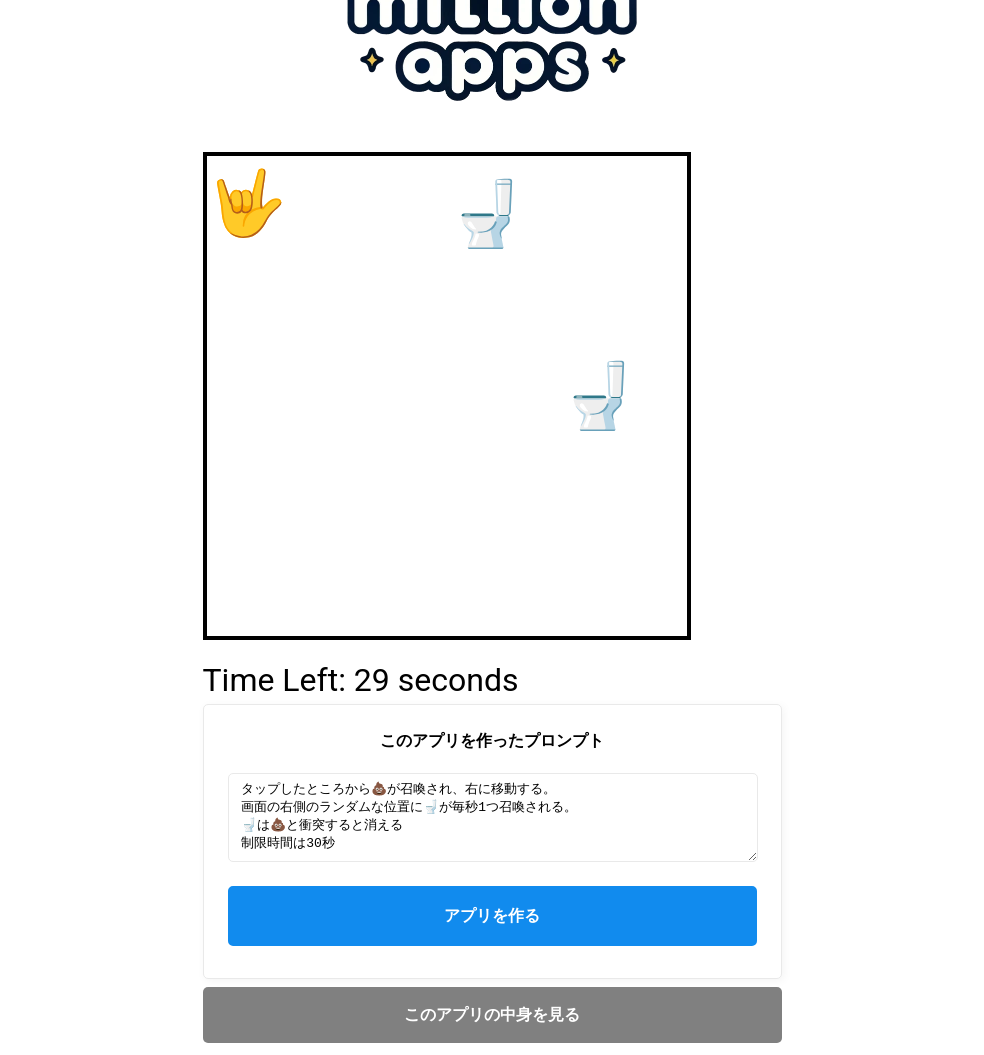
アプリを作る (492, 923)
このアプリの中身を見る (492, 1022)
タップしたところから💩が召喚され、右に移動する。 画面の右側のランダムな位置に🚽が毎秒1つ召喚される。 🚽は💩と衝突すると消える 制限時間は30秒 (493, 817)
